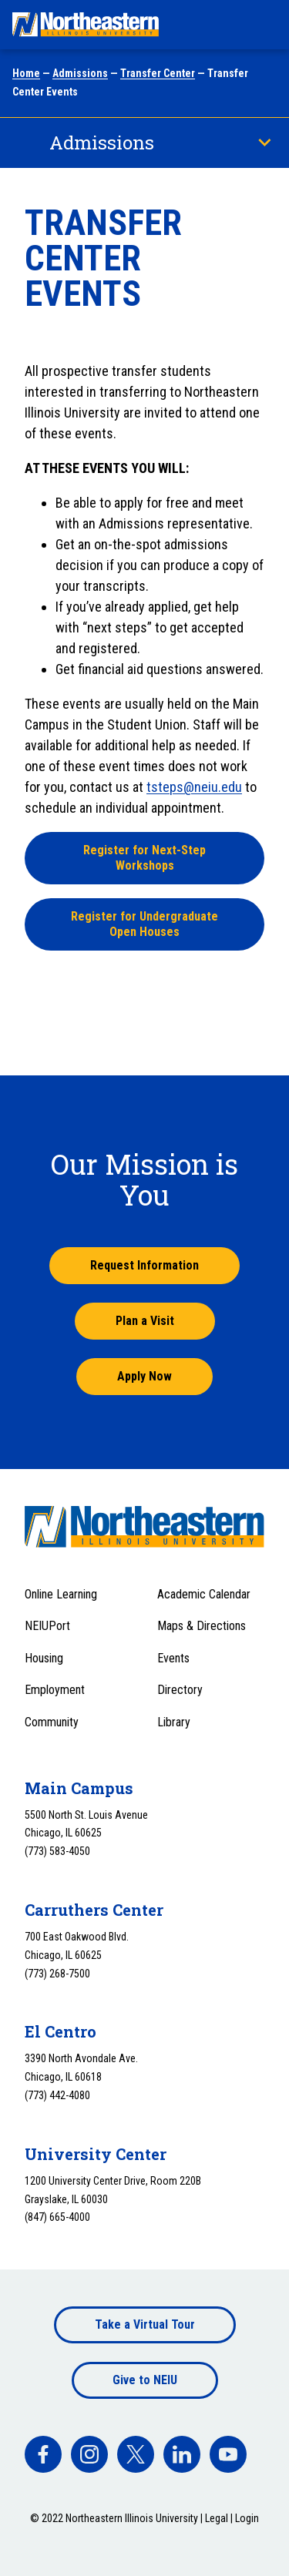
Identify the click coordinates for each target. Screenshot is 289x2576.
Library (173, 1722)
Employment (55, 1689)
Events (173, 1658)
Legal (216, 2518)
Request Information (144, 1265)
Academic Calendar (203, 1594)
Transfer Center (157, 73)
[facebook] (43, 2454)
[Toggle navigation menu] (263, 25)
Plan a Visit (145, 1320)
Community (52, 1722)
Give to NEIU (145, 2380)
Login (247, 2518)
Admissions (80, 73)
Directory (180, 1689)
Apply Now (144, 1376)
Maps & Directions (201, 1625)
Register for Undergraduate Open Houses (144, 924)
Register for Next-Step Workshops (144, 858)
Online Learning (61, 1594)
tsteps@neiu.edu (194, 787)
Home (26, 73)
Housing (44, 1658)
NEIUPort (47, 1625)
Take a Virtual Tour (145, 2324)
